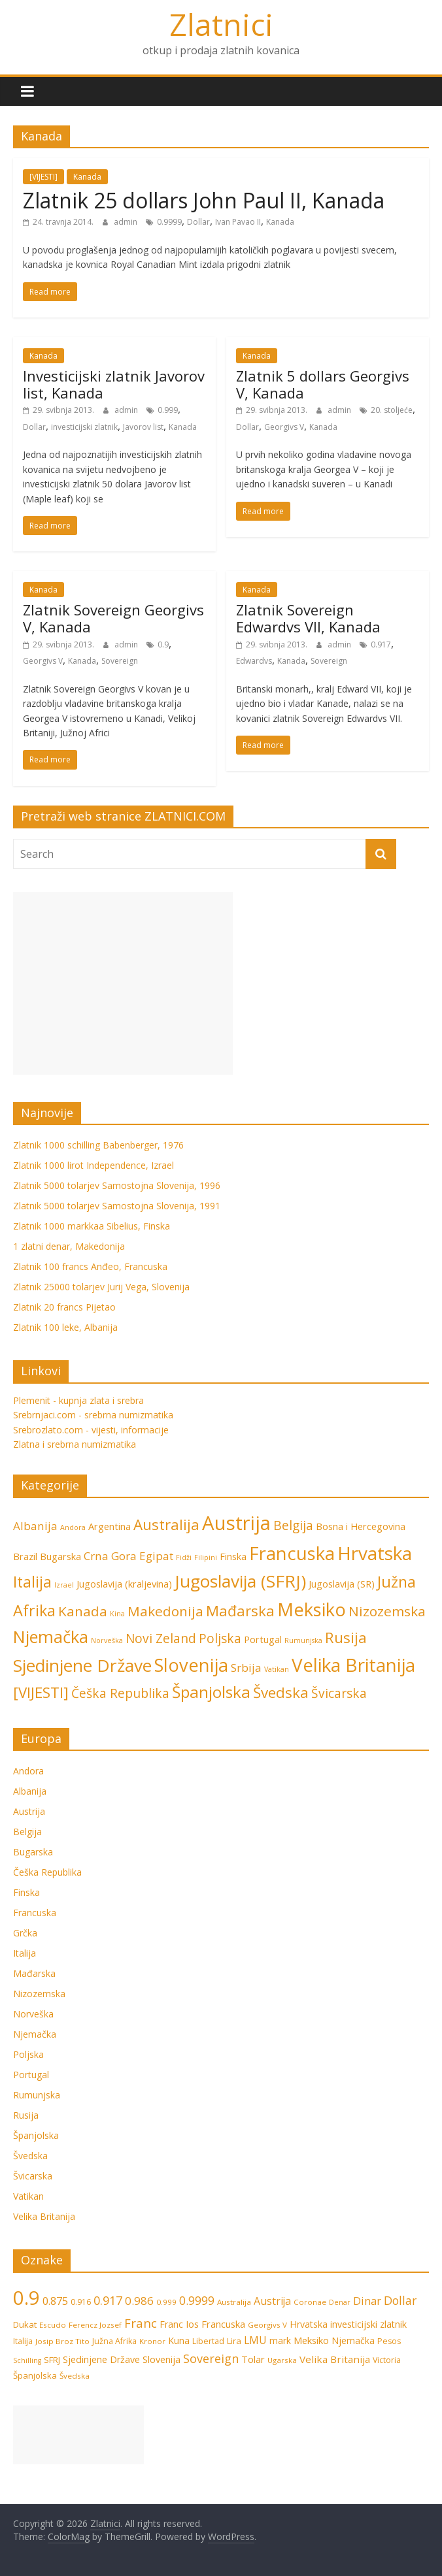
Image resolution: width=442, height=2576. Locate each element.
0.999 (168, 410)
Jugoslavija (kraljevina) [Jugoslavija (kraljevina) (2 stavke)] (124, 1584)
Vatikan (28, 2196)
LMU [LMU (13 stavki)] (255, 2340)
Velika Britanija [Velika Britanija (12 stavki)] (353, 1664)
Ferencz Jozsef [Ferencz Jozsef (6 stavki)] (95, 2325)
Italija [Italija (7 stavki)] (32, 1581)
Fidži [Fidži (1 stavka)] (184, 1557)
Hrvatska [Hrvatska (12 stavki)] (374, 1553)
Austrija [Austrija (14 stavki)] (236, 1523)
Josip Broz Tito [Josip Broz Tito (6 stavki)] (62, 2341)
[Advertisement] (123, 983)
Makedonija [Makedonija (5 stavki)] (165, 1611)
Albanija (29, 1791)
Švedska (30, 2155)
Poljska (28, 2054)
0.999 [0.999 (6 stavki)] (166, 2302)
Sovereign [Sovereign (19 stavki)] (211, 2358)
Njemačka (34, 2034)
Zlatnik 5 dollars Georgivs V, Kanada (322, 384)
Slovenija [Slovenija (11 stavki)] (191, 1665)
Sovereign (119, 660)
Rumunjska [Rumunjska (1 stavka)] (303, 1640)
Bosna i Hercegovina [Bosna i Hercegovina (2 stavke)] (360, 1526)
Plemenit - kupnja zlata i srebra (78, 1400)
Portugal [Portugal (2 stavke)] (263, 1639)
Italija (24, 1953)
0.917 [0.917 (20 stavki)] (108, 2300)
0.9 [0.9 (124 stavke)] (26, 2298)
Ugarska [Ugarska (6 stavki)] (282, 2360)
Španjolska (36, 2135)
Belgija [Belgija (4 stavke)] (293, 1525)
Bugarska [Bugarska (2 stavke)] (60, 1556)
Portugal (31, 2074)
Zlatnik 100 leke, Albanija (65, 1327)
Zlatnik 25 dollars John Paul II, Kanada (203, 200)
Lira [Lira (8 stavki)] (234, 2341)
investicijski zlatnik (84, 426)
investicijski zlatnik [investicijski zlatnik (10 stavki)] (368, 2324)
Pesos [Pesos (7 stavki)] (389, 2341)
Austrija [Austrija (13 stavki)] (272, 2301)
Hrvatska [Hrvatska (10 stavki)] (309, 2324)
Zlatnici (221, 24)
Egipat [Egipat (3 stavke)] (156, 1555)
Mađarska (34, 1973)
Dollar (198, 221)
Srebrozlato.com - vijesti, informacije (91, 1430)
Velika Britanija (44, 2216)
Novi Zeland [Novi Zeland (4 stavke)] (161, 1638)
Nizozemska (39, 1993)
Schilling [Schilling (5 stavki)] (27, 2360)
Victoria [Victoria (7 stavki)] (387, 2360)
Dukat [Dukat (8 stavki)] (25, 2324)
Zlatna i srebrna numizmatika (74, 1444)
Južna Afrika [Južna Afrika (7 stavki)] (114, 2341)
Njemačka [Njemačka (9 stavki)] (50, 1636)
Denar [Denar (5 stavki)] (339, 2302)
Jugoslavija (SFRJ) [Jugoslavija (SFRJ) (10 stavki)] (240, 1581)
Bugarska (33, 1852)
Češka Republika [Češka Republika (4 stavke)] (120, 1693)
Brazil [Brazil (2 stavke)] (25, 1556)
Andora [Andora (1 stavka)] (73, 1527)
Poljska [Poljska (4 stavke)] (220, 1638)
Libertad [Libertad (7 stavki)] (208, 2341)
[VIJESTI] (43, 176)
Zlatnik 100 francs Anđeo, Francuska (90, 1266)
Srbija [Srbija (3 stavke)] (246, 1667)
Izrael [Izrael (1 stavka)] (64, 1585)
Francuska (34, 1912)
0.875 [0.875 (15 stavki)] (55, 2300)
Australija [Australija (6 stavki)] (166, 1524)
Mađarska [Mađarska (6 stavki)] (240, 1611)
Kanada (87, 176)
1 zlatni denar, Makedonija (69, 1246)
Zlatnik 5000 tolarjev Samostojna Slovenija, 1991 (116, 1205)
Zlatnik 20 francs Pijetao (64, 1307)
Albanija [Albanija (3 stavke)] (35, 1525)
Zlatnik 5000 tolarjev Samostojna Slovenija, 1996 (116, 1185)
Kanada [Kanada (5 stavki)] (82, 1611)
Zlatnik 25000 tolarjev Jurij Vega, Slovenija (101, 1286)
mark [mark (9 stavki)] (280, 2340)
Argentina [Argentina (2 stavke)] (109, 1526)
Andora (28, 1771)
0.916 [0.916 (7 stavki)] (81, 2301)
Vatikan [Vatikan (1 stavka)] (276, 1669)
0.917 (381, 644)
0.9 (163, 644)
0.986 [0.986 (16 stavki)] (139, 2300)
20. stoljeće (392, 410)
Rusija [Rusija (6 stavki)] (346, 1637)
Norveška (33, 2014)
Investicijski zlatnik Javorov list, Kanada (114, 384)
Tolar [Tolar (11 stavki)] (253, 2359)
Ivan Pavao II (238, 221)
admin (126, 221)
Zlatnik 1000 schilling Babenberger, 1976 (98, 1145)
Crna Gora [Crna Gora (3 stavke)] (110, 1555)
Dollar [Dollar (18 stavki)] (400, 2300)
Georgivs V (284, 426)
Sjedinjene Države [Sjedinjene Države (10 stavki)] (82, 1665)
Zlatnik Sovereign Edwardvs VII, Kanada (308, 618)
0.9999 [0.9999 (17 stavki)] (196, 2300)
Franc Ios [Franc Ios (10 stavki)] (179, 2324)
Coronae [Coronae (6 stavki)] (310, 2302)
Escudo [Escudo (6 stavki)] (52, 2325)
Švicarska (32, 2176)
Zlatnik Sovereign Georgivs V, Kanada (113, 618)
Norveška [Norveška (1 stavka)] (107, 1640)
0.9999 (169, 221)
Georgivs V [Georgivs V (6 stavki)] (267, 2325)
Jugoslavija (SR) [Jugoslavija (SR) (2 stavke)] (342, 1584)
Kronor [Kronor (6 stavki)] (152, 2341)
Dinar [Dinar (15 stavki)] (367, 2300)
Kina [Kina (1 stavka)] (117, 1613)
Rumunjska (36, 2095)
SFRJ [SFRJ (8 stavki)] (52, 2360)
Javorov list (143, 426)
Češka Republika (47, 1872)
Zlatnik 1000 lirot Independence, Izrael (93, 1165)
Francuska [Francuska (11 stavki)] (292, 1553)
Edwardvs (254, 660)
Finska (26, 1892)
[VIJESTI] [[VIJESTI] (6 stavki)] (41, 1692)
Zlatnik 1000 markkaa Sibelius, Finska (91, 1226)
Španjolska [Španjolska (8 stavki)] (211, 1692)
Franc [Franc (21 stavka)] (140, 2323)
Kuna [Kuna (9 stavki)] (179, 2340)
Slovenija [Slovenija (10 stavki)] (161, 2359)
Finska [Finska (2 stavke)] (233, 1556)
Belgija (27, 1831)
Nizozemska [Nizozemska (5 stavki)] (387, 1611)
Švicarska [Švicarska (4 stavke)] (339, 1693)
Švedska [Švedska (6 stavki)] (281, 1692)
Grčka (25, 1933)
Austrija (29, 1811)
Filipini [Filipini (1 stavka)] (205, 1557)
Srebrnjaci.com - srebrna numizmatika (93, 1415)
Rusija (26, 2115)
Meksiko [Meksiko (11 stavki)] (311, 1609)
